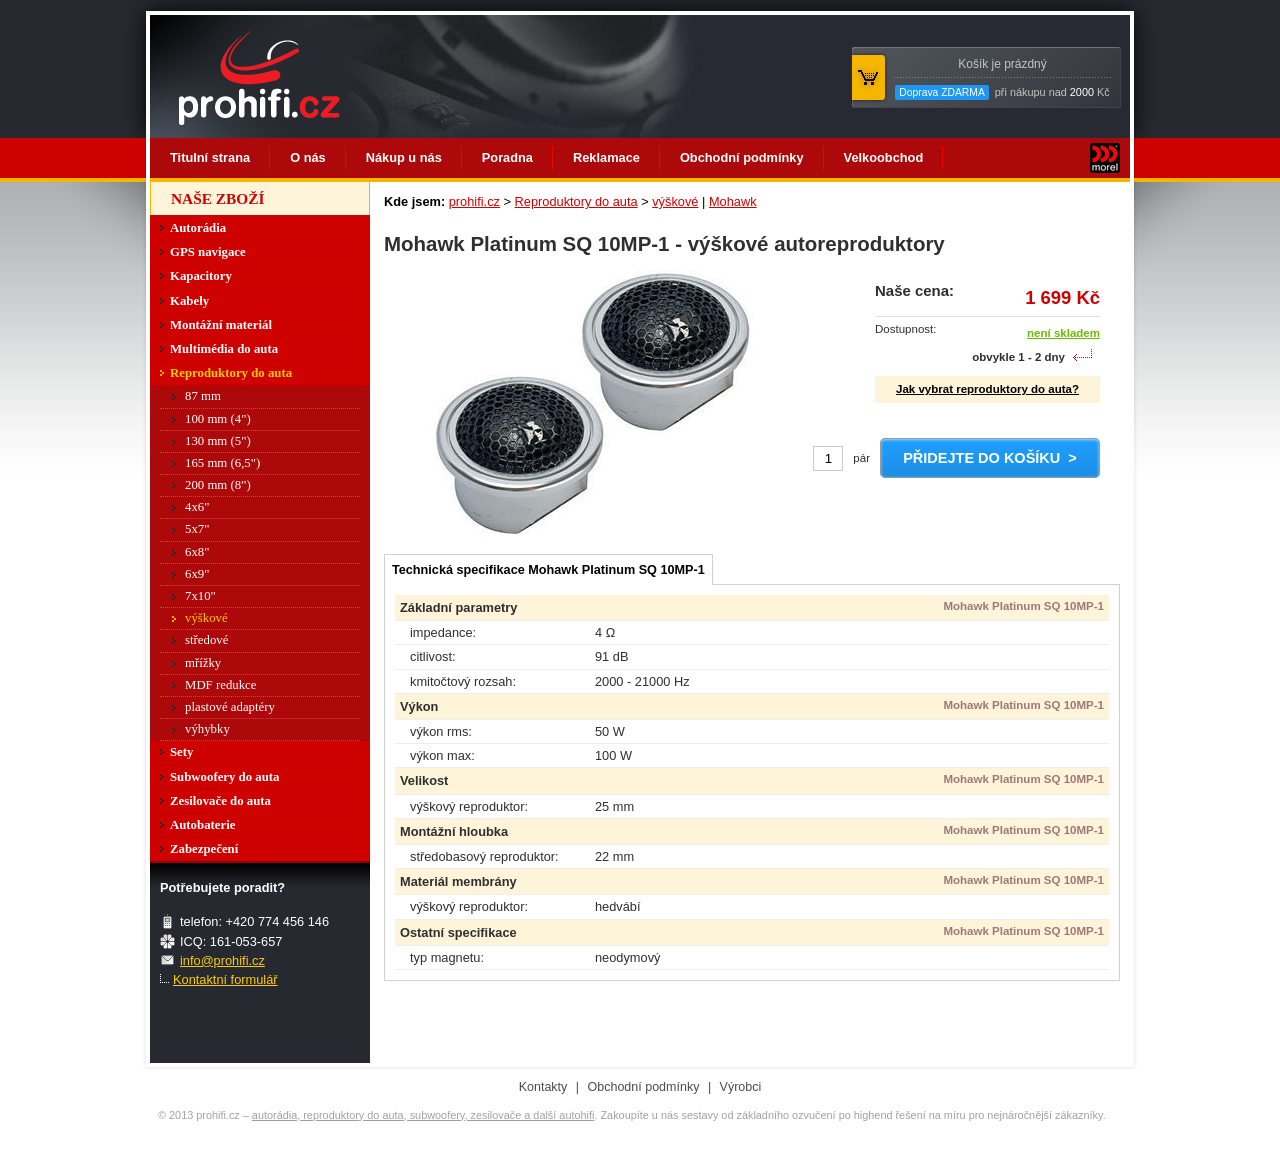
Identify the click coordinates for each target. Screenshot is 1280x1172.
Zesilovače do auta (220, 801)
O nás (308, 157)
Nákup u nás (404, 157)
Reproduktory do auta (576, 201)
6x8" (197, 552)
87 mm (203, 396)
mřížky (203, 663)
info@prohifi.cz (222, 960)
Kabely (189, 301)
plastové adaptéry (230, 707)
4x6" (197, 507)
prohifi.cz (474, 201)
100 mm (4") (218, 419)
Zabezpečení (204, 849)
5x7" (197, 529)
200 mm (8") (218, 485)
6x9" (197, 574)
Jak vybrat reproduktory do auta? (987, 389)
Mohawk (733, 201)
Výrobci (741, 1087)
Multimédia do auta (224, 349)
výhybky (207, 729)
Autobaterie (202, 825)
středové (206, 640)
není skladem (1063, 333)
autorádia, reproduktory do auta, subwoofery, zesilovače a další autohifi (423, 1115)
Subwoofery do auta (225, 777)
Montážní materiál (221, 325)
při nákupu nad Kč (1002, 78)
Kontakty (543, 1087)
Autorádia (198, 228)
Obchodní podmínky (742, 157)
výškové (675, 201)
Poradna (507, 157)
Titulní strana (210, 157)
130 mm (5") (218, 441)
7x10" (200, 596)
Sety (181, 752)
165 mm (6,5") (222, 463)
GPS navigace (208, 252)
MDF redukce (220, 685)
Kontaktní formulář (225, 979)
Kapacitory (201, 276)
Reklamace (606, 157)
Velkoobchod (884, 157)
